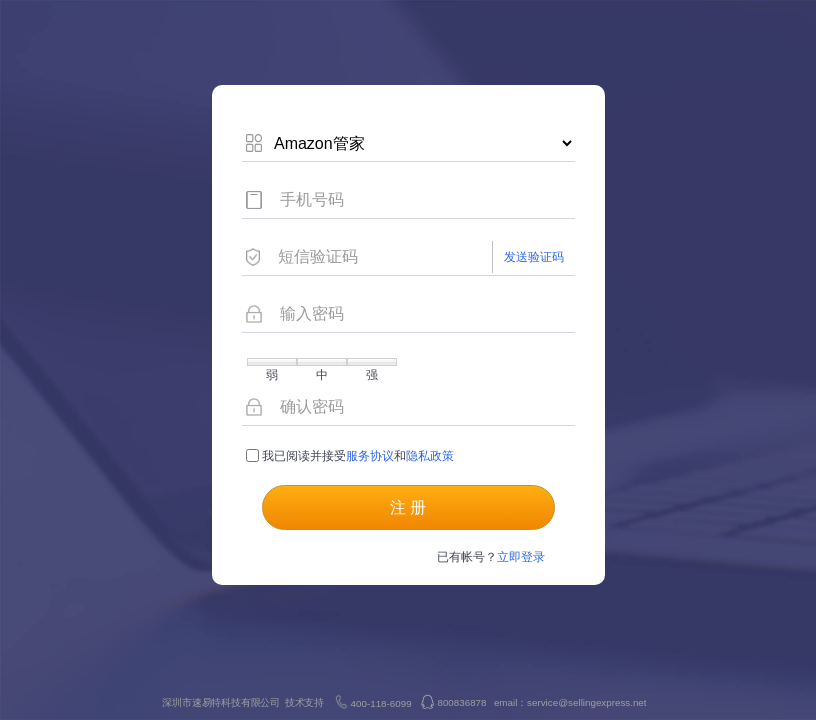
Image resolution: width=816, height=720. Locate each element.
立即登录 (521, 557)
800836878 (461, 702)
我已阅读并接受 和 (350, 456)
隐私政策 (430, 456)
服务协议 (370, 456)
